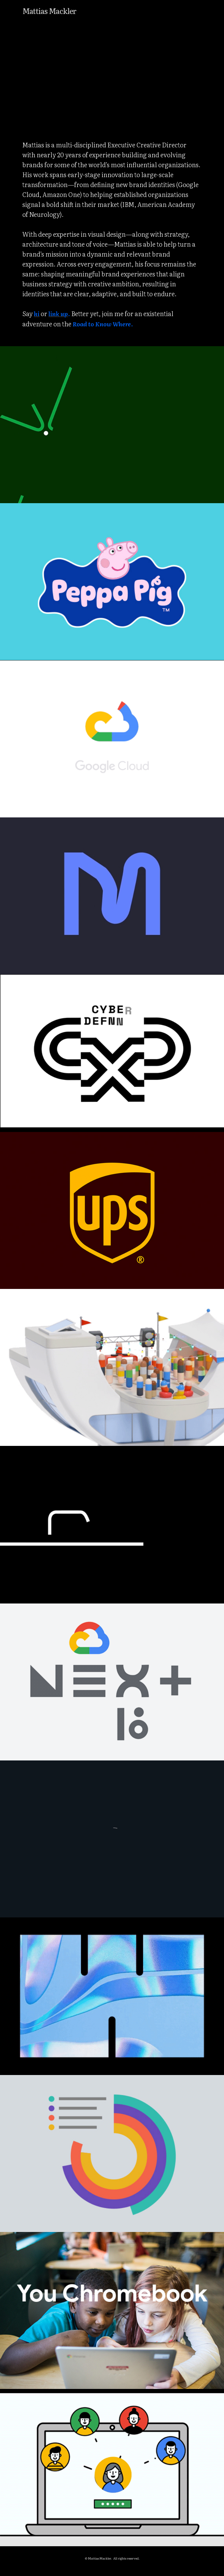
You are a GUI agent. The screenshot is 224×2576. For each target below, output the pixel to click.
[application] (112, 72)
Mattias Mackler (49, 10)
